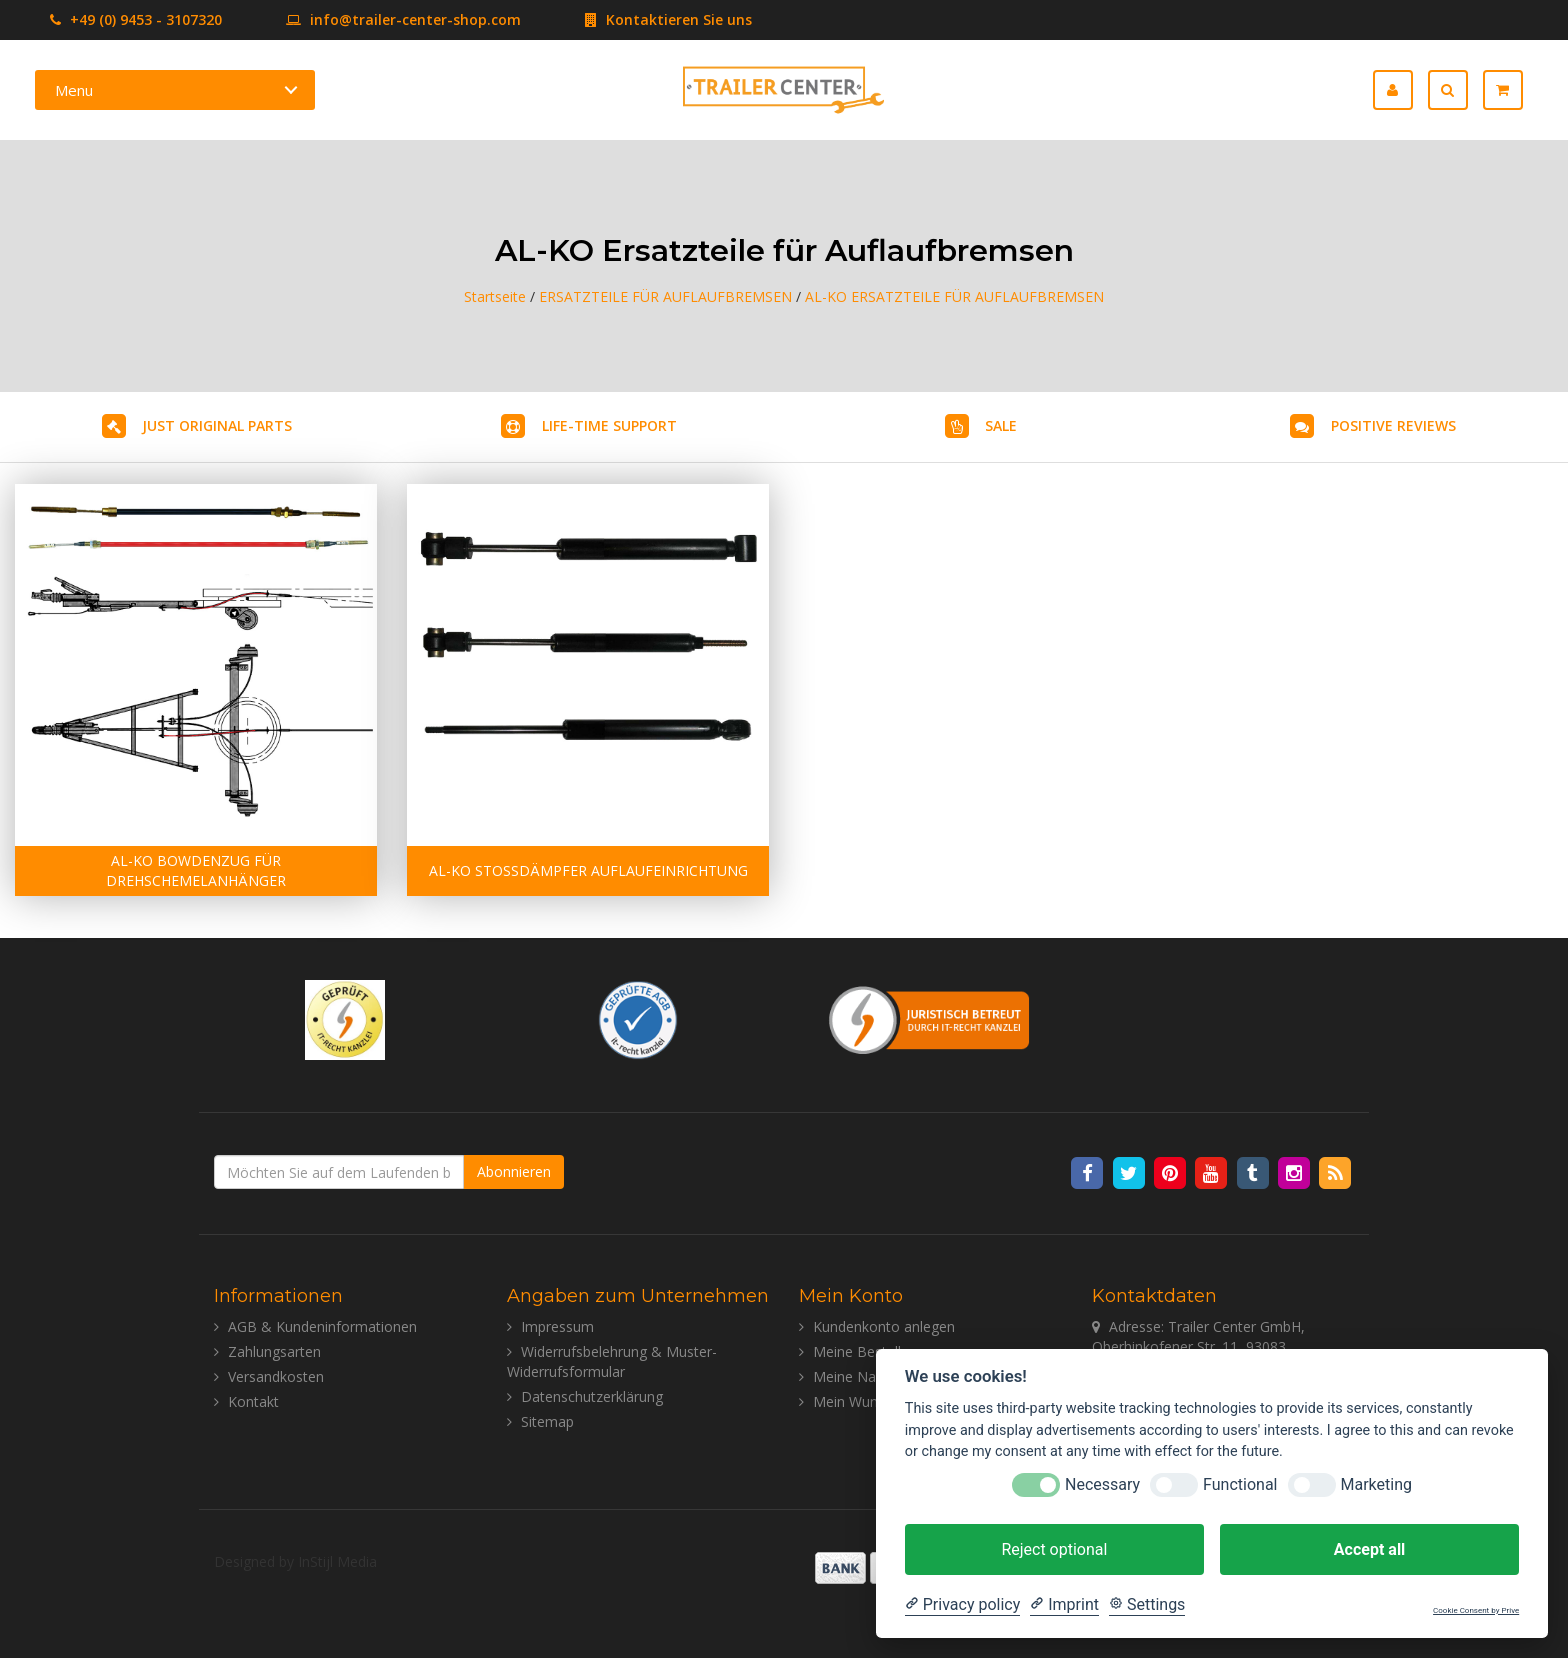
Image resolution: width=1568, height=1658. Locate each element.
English (1203, 90)
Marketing (1376, 1484)
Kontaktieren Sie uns (638, 19)
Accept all (1369, 1549)
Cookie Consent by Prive (1476, 1610)
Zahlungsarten (274, 1351)
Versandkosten (276, 1376)
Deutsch (1157, 90)
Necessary (1102, 1484)
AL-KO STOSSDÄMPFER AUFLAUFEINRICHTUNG (588, 870)
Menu (74, 90)
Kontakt (253, 1401)
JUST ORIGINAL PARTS (217, 425)
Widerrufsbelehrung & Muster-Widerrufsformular (612, 1361)
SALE (1001, 425)
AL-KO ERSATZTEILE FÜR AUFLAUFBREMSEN (954, 296)
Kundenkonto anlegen (884, 1326)
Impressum (557, 1326)
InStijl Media (337, 1561)
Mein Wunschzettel (874, 1401)
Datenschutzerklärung (592, 1396)
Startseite (495, 296)
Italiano (1341, 90)
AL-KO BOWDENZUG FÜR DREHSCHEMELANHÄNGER (196, 870)
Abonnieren (514, 1171)
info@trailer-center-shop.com (373, 19)
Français (1249, 90)
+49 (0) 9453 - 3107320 (136, 19)
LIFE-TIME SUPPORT (609, 425)
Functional (1240, 1484)
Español (1295, 90)
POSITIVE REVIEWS (1393, 425)
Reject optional (1054, 1549)
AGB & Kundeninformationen (322, 1326)
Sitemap (547, 1421)
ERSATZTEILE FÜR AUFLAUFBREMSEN (665, 296)
